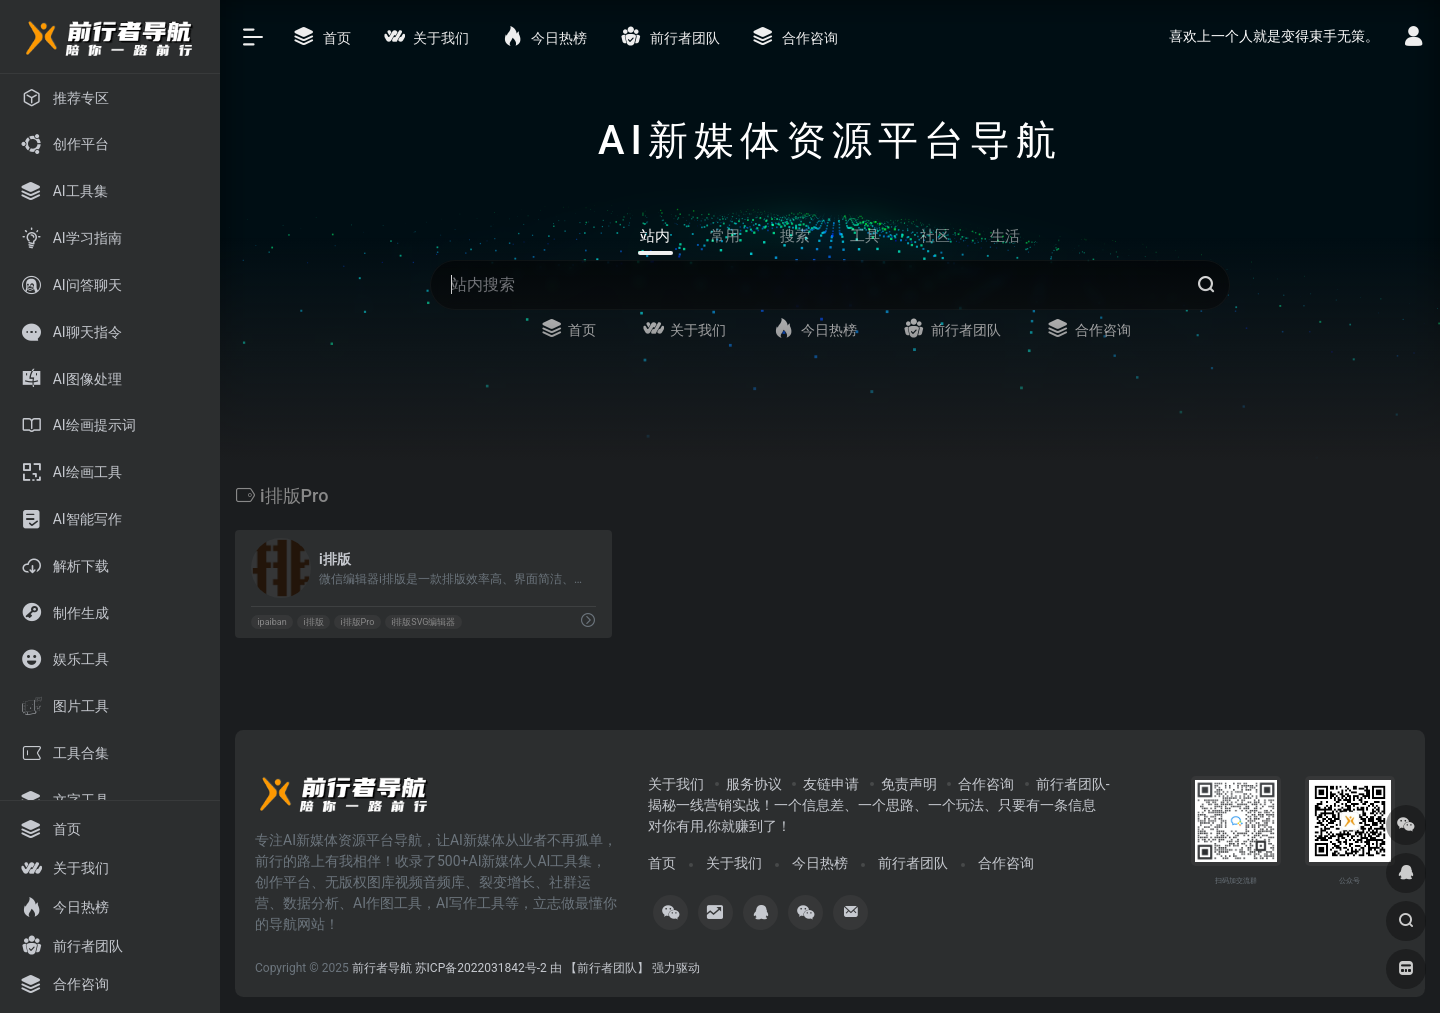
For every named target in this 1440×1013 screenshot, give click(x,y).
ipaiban (271, 622)
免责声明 (909, 784)
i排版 (313, 622)
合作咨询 (986, 784)
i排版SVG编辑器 (423, 622)
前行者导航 (382, 968)
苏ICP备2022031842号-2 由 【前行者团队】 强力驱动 (557, 968)
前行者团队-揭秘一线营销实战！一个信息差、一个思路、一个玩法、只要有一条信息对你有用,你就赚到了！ (878, 805)
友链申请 (831, 784)
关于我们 (676, 784)
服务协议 (754, 784)
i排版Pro (357, 622)
